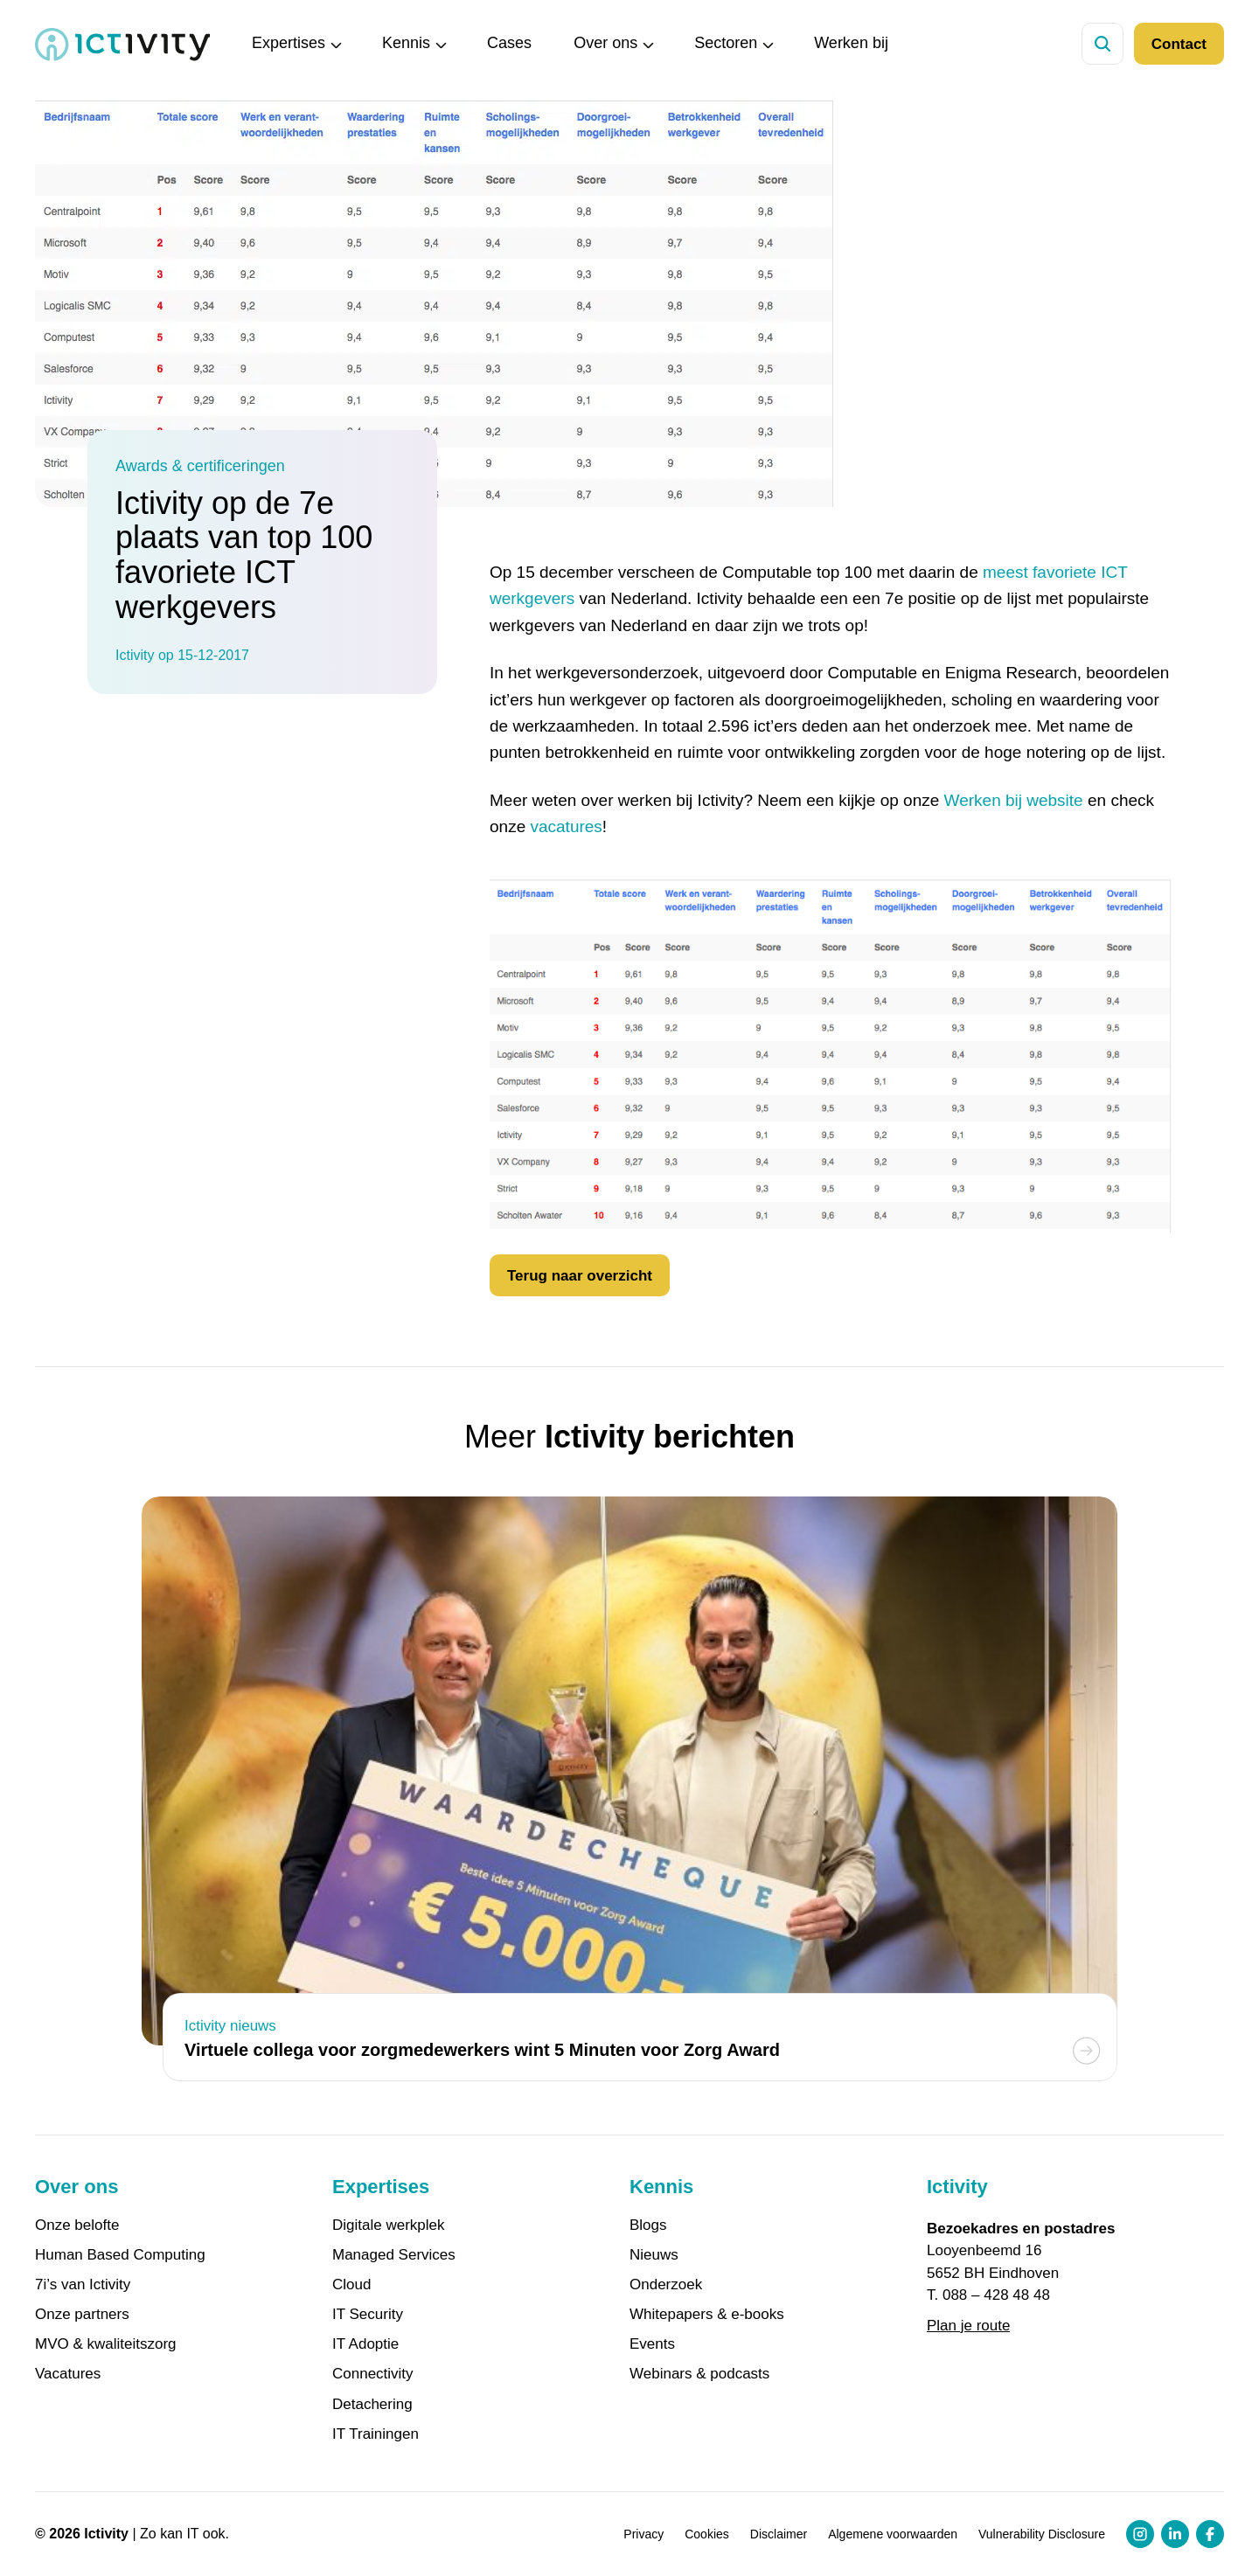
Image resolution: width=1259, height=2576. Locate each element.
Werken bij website (1013, 800)
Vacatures (68, 2374)
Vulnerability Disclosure (1041, 2534)
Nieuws (654, 2255)
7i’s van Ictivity (82, 2285)
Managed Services (394, 2255)
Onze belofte (77, 2225)
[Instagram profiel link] (1140, 2534)
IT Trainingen (375, 2434)
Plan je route (968, 2325)
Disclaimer (778, 2534)
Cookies (707, 2534)
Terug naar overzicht (579, 1275)
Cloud (351, 2285)
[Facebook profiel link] (1210, 2534)
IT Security (367, 2315)
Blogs (648, 2225)
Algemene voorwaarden (892, 2534)
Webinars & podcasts (699, 2374)
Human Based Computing (120, 2255)
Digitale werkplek (388, 2225)
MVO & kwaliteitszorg (106, 2344)
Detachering (372, 2405)
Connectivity (373, 2374)
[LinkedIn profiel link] (1175, 2534)
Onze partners (82, 2315)
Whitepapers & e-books (707, 2315)
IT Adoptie (365, 2344)
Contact (1179, 44)
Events (652, 2344)
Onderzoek (666, 2285)
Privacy (643, 2534)
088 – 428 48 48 (996, 2295)
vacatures (566, 826)
